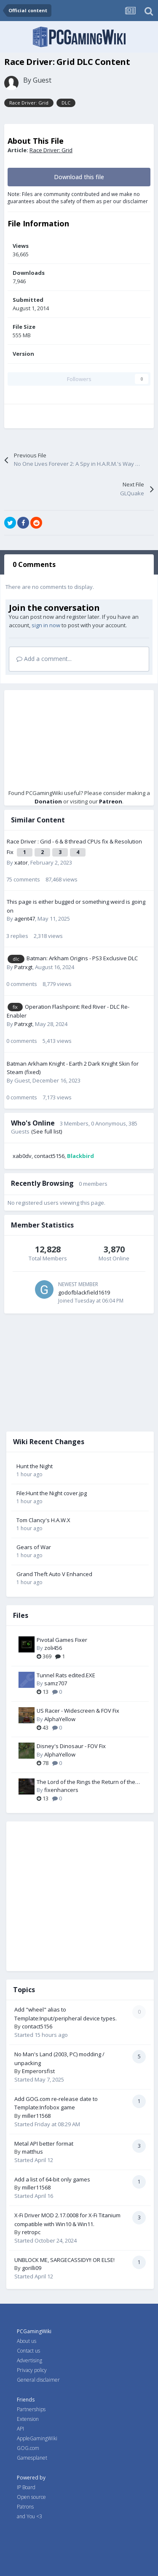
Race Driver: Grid (50, 150)
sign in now (46, 625)
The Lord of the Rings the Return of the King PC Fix (86, 1782)
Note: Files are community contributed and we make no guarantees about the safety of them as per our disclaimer (78, 198)
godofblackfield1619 (84, 1292)
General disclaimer (38, 2379)
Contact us (28, 2350)
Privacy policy (32, 2370)
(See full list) (46, 1131)
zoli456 (53, 1648)
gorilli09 (31, 2268)
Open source (31, 2497)
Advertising (29, 2360)
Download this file (79, 177)
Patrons (25, 2506)
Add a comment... (44, 659)
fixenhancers (61, 1790)
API (20, 2428)
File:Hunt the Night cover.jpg (51, 1493)
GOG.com (28, 2448)
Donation (48, 801)
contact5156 (49, 1156)
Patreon (110, 801)
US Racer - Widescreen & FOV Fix (78, 1710)
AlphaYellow (59, 1719)
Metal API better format (43, 2143)
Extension (28, 2419)
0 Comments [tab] (34, 564)
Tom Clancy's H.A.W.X (43, 1520)
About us (26, 2341)
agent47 (24, 918)
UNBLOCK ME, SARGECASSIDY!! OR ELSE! (64, 2260)
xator (21, 862)
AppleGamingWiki (37, 2438)
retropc (31, 2232)
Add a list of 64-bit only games (52, 2179)
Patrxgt (23, 967)
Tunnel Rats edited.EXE (66, 1675)
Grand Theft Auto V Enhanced (54, 1574)
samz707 (55, 1683)
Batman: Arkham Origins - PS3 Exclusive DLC (82, 958)
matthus (32, 2151)
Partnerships (31, 2409)
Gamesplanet (32, 2457)
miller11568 (36, 2115)
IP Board (26, 2487)
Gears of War (33, 1547)
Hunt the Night (34, 1466)
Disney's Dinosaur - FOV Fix (71, 1746)
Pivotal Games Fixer (62, 1640)
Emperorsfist (38, 2071)
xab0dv (22, 1156)
